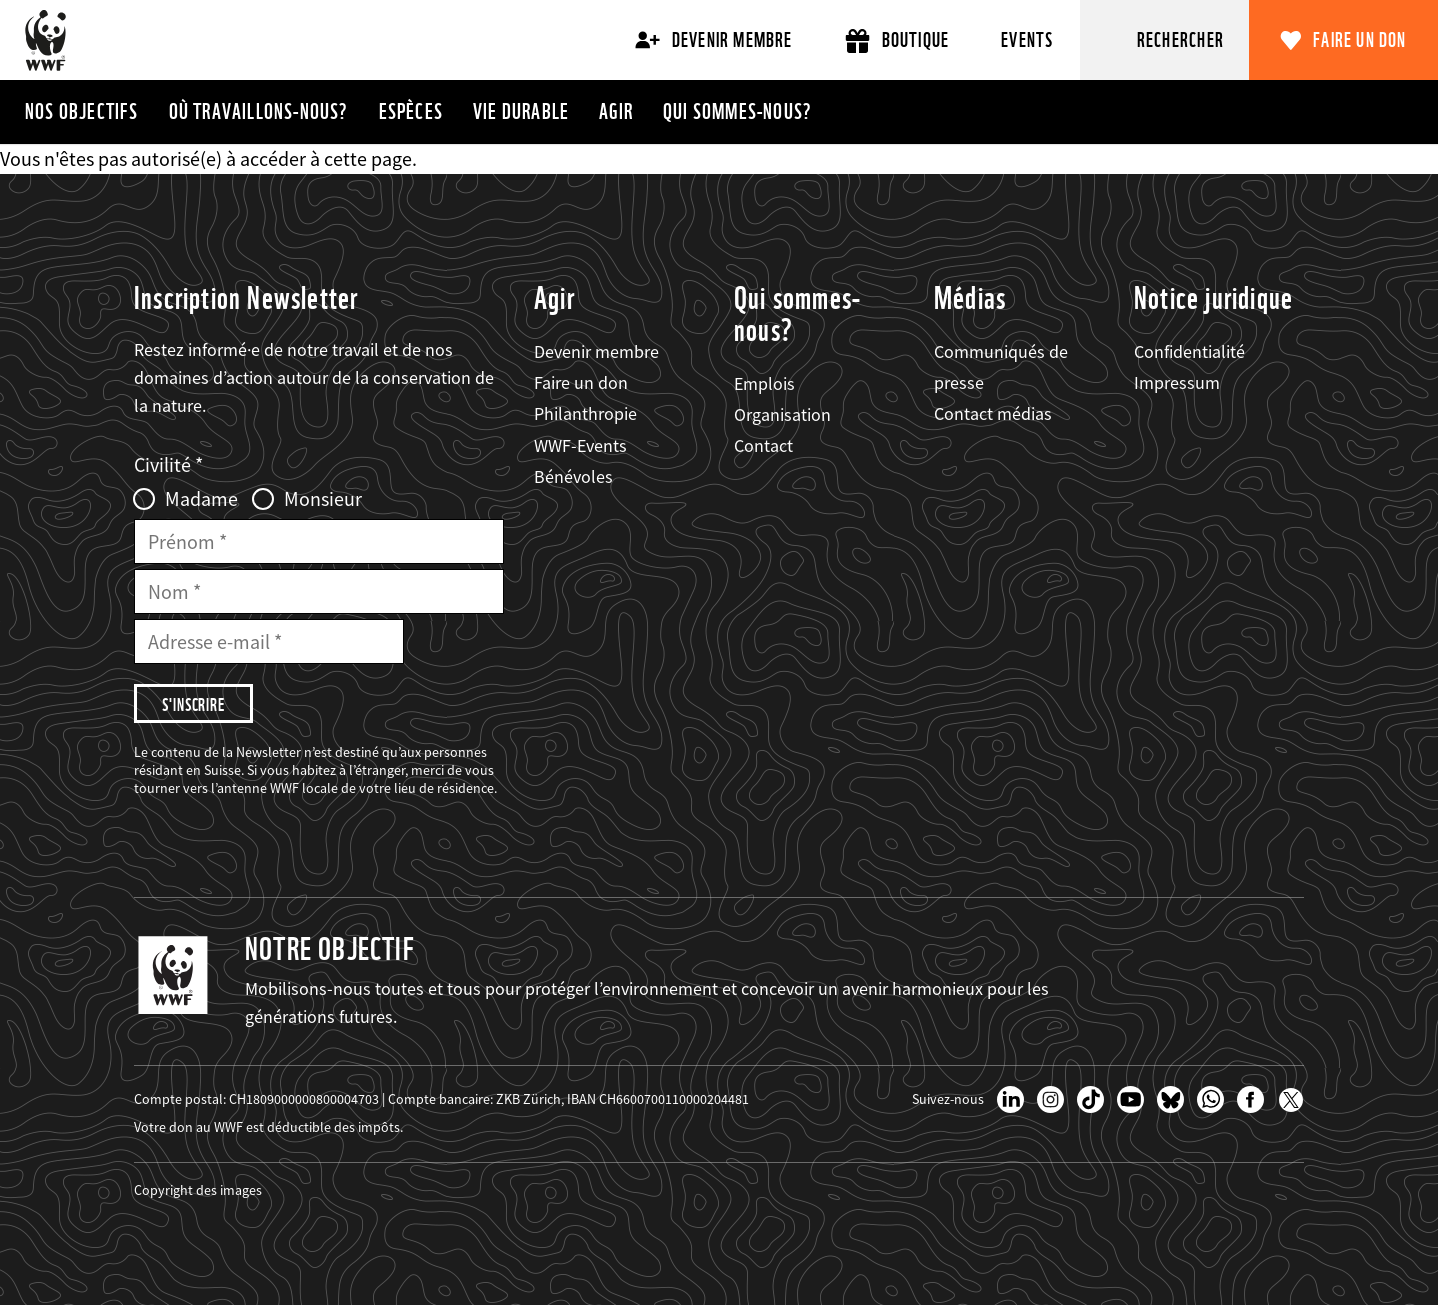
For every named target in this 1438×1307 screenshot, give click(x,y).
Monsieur (323, 499)
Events (1027, 40)
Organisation (782, 414)
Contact (763, 445)
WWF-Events (580, 445)
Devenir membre (714, 40)
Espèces (411, 111)
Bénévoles (573, 476)
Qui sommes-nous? (737, 111)
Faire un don (1359, 40)
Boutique (897, 40)
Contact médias (993, 413)
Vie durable (521, 111)
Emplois (764, 383)
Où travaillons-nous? (259, 111)
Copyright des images (198, 1191)
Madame (201, 499)
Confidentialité (1189, 351)
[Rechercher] (1165, 40)
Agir (616, 111)
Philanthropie (585, 413)
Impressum (1177, 382)
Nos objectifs (82, 111)
